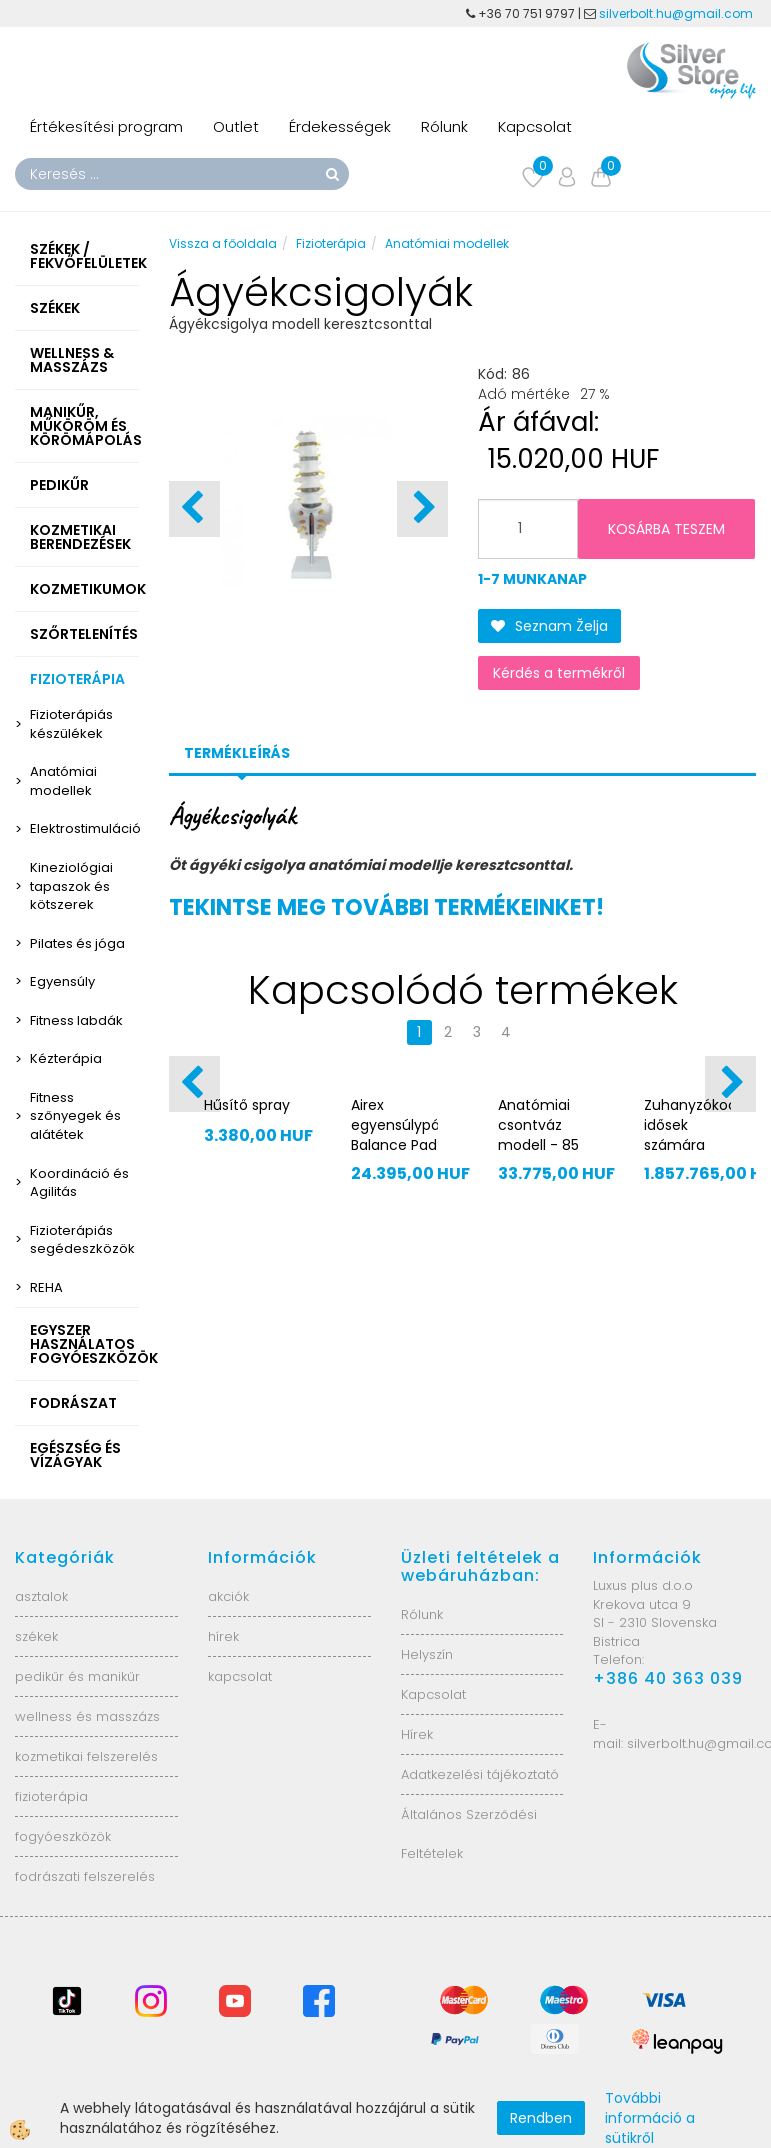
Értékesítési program (106, 126)
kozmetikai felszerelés (86, 1756)
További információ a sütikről (650, 2118)
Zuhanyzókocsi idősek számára (687, 1125)
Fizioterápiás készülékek (71, 724)
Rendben (541, 2118)
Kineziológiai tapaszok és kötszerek (71, 886)
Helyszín (427, 1654)
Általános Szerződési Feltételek (469, 1834)
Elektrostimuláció (84, 828)
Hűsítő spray (247, 1105)
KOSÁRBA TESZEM (666, 529)
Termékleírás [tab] (237, 753)
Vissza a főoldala (223, 243)
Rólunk (444, 126)
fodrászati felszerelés (85, 1876)
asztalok (41, 1596)
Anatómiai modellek (63, 781)
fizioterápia (51, 1796)
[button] (422, 509)
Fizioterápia (331, 243)
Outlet (236, 126)
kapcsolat (240, 1676)
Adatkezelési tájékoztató (480, 1774)
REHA (46, 1287)
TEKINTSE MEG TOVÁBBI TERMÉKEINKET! (386, 907)
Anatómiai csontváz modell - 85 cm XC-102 (538, 1135)
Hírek (417, 1734)
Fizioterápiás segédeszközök (82, 1240)
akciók (228, 1596)
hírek (223, 1636)
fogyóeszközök (63, 1836)
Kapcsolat (535, 126)
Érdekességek (340, 126)
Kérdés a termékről (559, 673)
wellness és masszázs (87, 1716)
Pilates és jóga (77, 943)
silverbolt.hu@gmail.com (677, 13)
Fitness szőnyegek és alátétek (75, 1116)
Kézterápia (66, 1058)
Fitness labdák (76, 1020)
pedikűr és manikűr (77, 1676)
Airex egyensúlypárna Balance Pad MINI (394, 1135)
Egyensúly (62, 981)
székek (36, 1636)
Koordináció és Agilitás (79, 1183)
